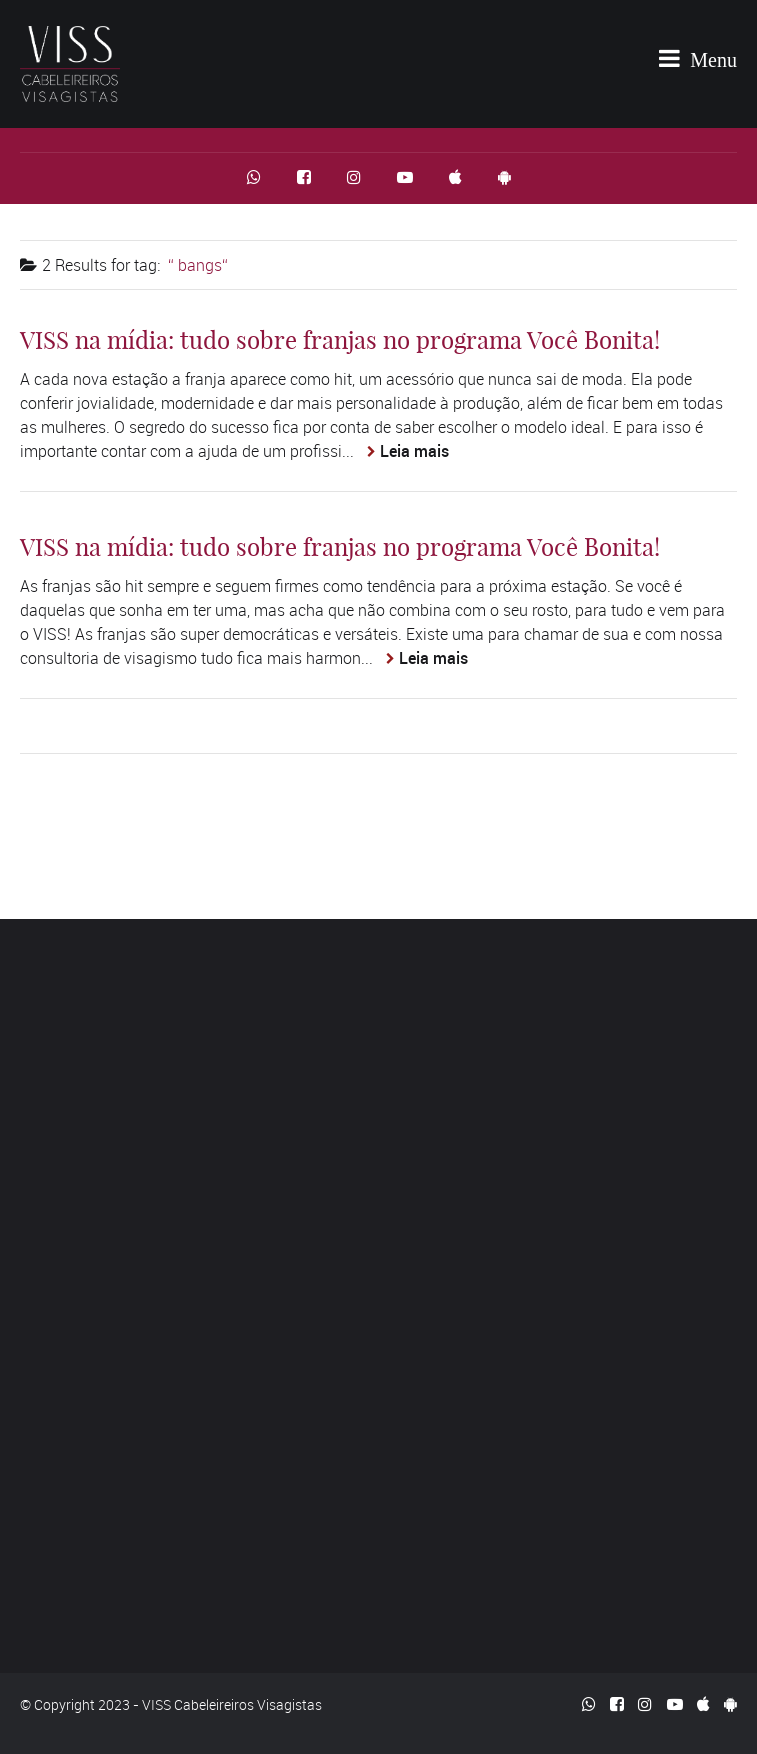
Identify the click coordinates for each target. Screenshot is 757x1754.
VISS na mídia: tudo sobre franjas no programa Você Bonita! (340, 340)
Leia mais (414, 451)
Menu (698, 58)
